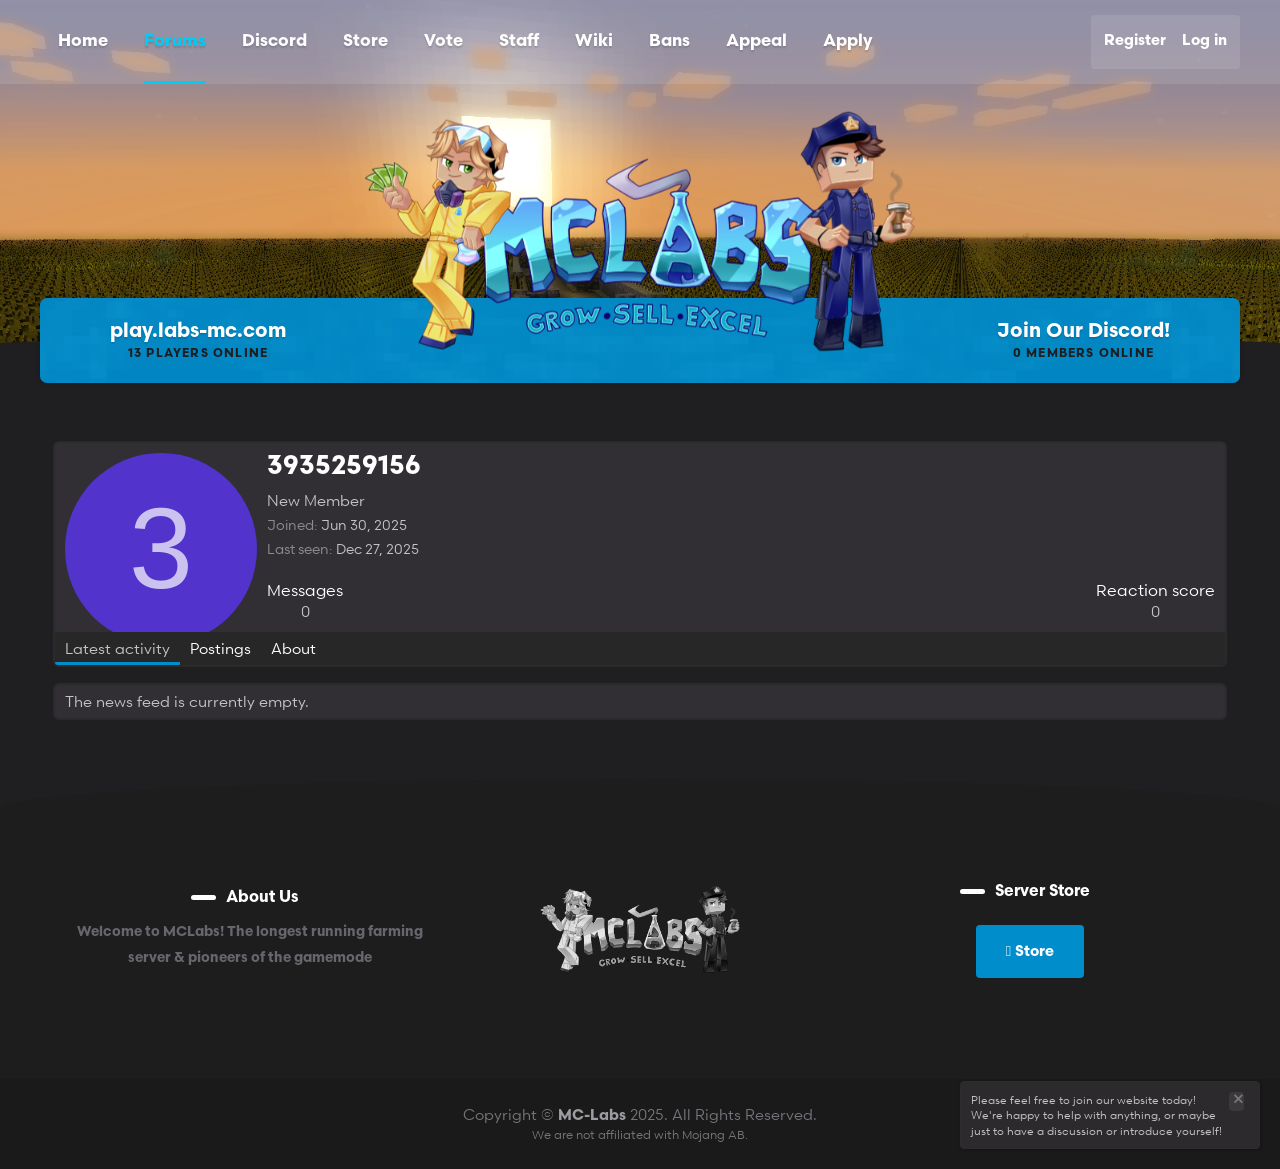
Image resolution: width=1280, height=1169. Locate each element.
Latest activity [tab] (117, 648)
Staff (519, 41)
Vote (443, 41)
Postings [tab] (220, 648)
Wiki (594, 41)
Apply (847, 41)
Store (365, 41)
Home (83, 41)
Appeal (756, 41)
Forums (175, 41)
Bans (669, 41)
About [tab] (293, 648)
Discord (274, 41)
